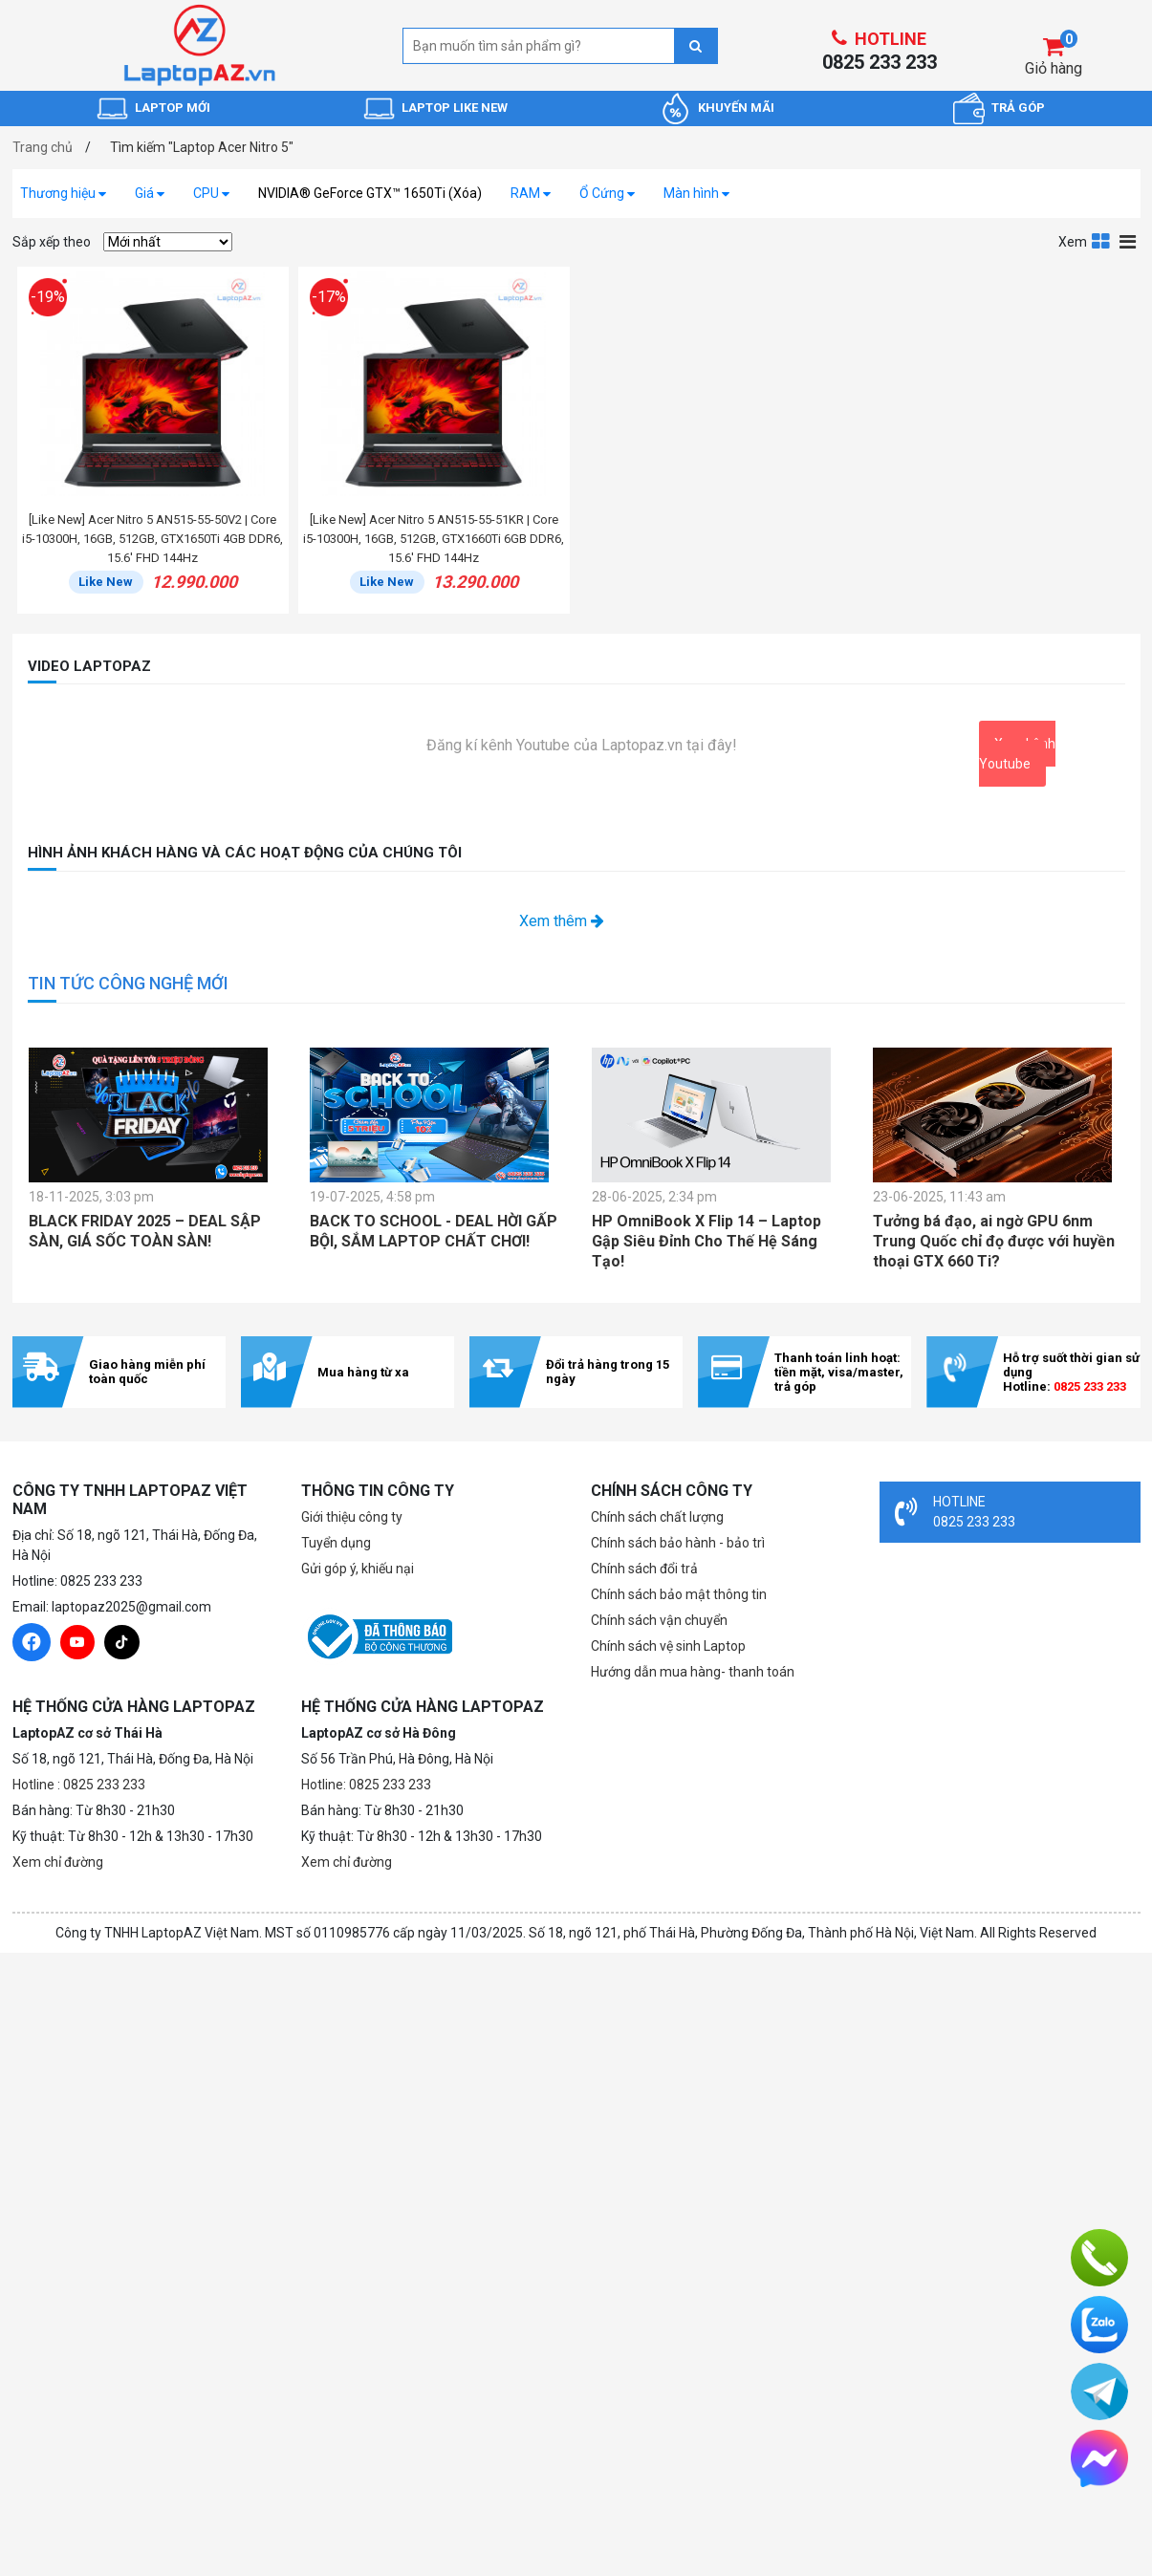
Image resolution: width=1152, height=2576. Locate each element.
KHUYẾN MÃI (736, 107)
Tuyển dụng (336, 1542)
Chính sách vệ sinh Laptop (668, 1646)
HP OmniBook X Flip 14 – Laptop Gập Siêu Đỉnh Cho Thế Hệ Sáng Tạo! (706, 1241)
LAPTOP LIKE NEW (455, 107)
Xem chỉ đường (57, 1862)
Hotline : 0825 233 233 (78, 1784)
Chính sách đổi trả (644, 1568)
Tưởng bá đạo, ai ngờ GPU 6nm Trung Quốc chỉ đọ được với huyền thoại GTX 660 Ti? (994, 1241)
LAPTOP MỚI (172, 107)
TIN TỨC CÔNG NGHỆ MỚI (128, 983)
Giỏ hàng (1053, 68)
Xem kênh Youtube (1017, 753)
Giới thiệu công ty (351, 1517)
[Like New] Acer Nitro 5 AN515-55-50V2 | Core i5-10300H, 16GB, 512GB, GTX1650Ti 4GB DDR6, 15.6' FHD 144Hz (152, 538)
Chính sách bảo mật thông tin (679, 1594)
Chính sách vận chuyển (659, 1620)
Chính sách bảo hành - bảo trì (678, 1542)
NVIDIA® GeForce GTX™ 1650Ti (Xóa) (370, 193)
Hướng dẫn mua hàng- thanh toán (692, 1671)
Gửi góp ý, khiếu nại (357, 1568)
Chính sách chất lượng (657, 1517)
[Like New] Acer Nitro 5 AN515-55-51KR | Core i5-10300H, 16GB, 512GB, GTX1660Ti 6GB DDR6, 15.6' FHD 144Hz (433, 538)
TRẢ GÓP (1018, 107)
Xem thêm (561, 921)
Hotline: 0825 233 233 (366, 1784)
